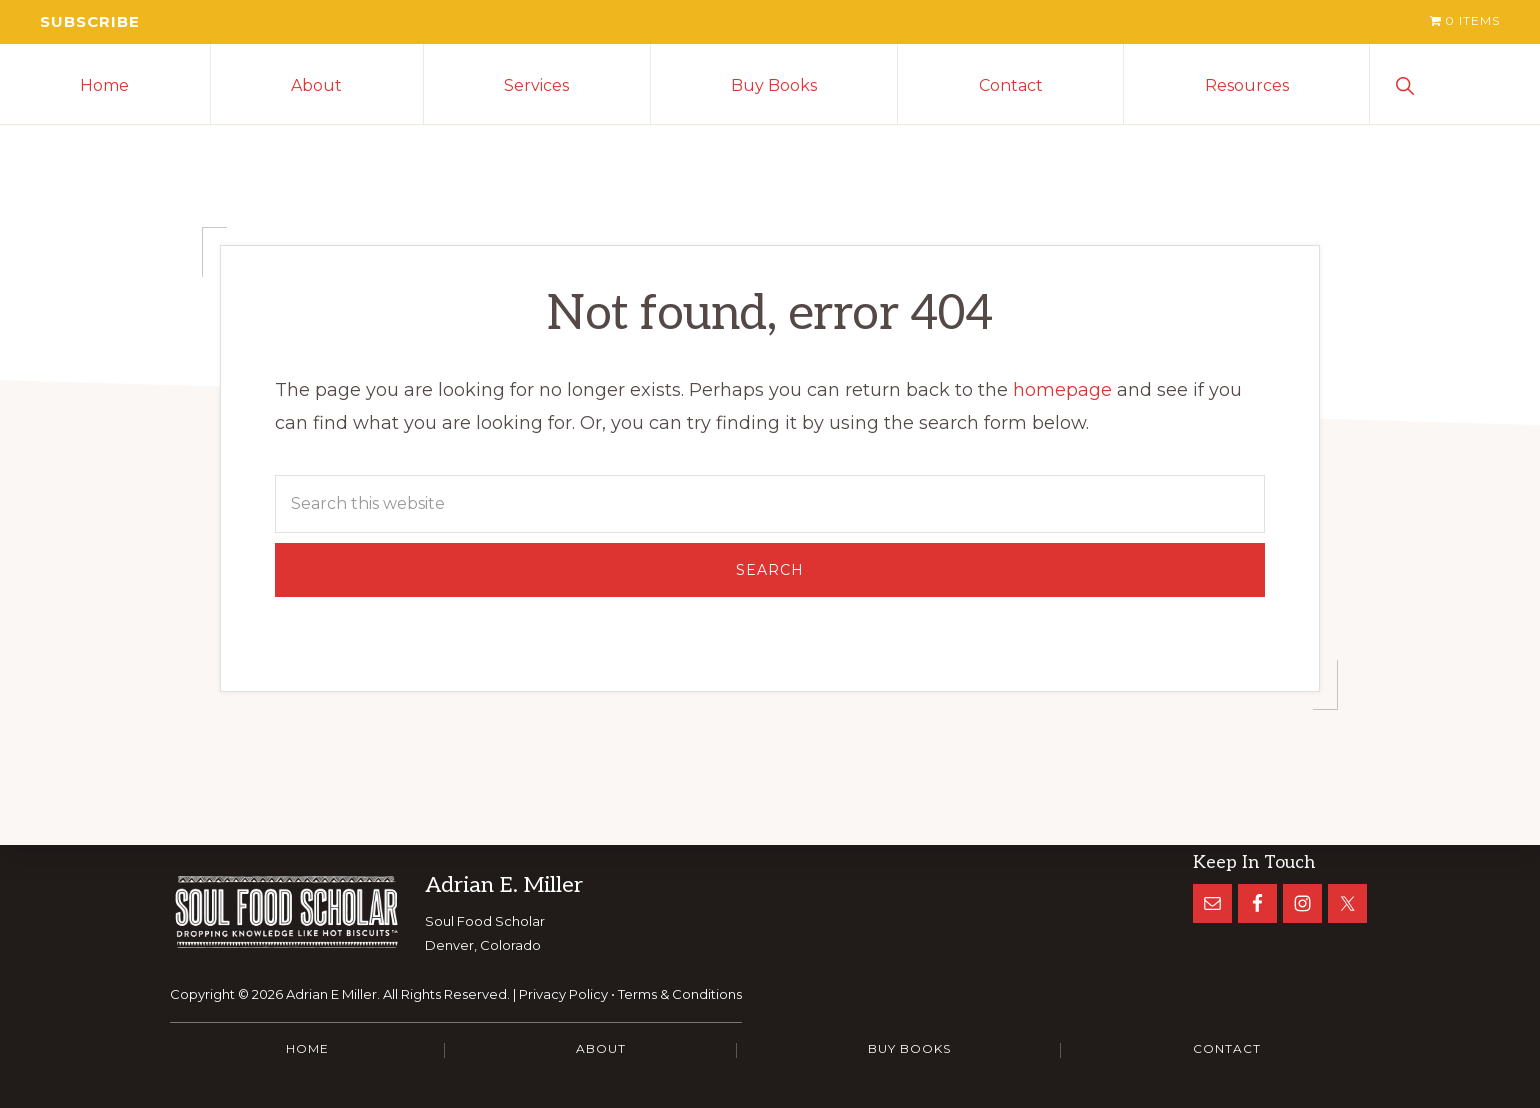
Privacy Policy (563, 994)
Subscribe (90, 21)
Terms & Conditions (680, 994)
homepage (1062, 390)
